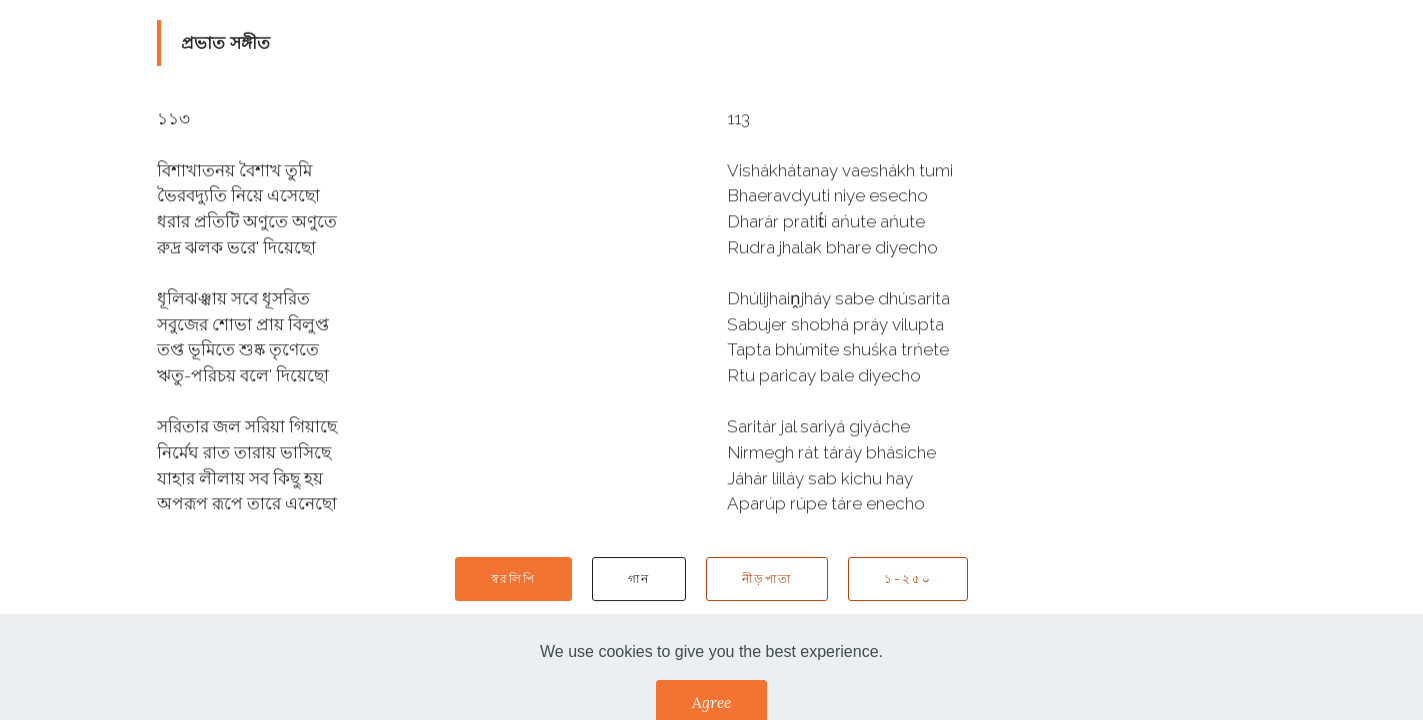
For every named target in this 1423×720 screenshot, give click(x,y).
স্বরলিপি (513, 579)
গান (639, 579)
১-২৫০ (908, 579)
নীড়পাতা (767, 579)
